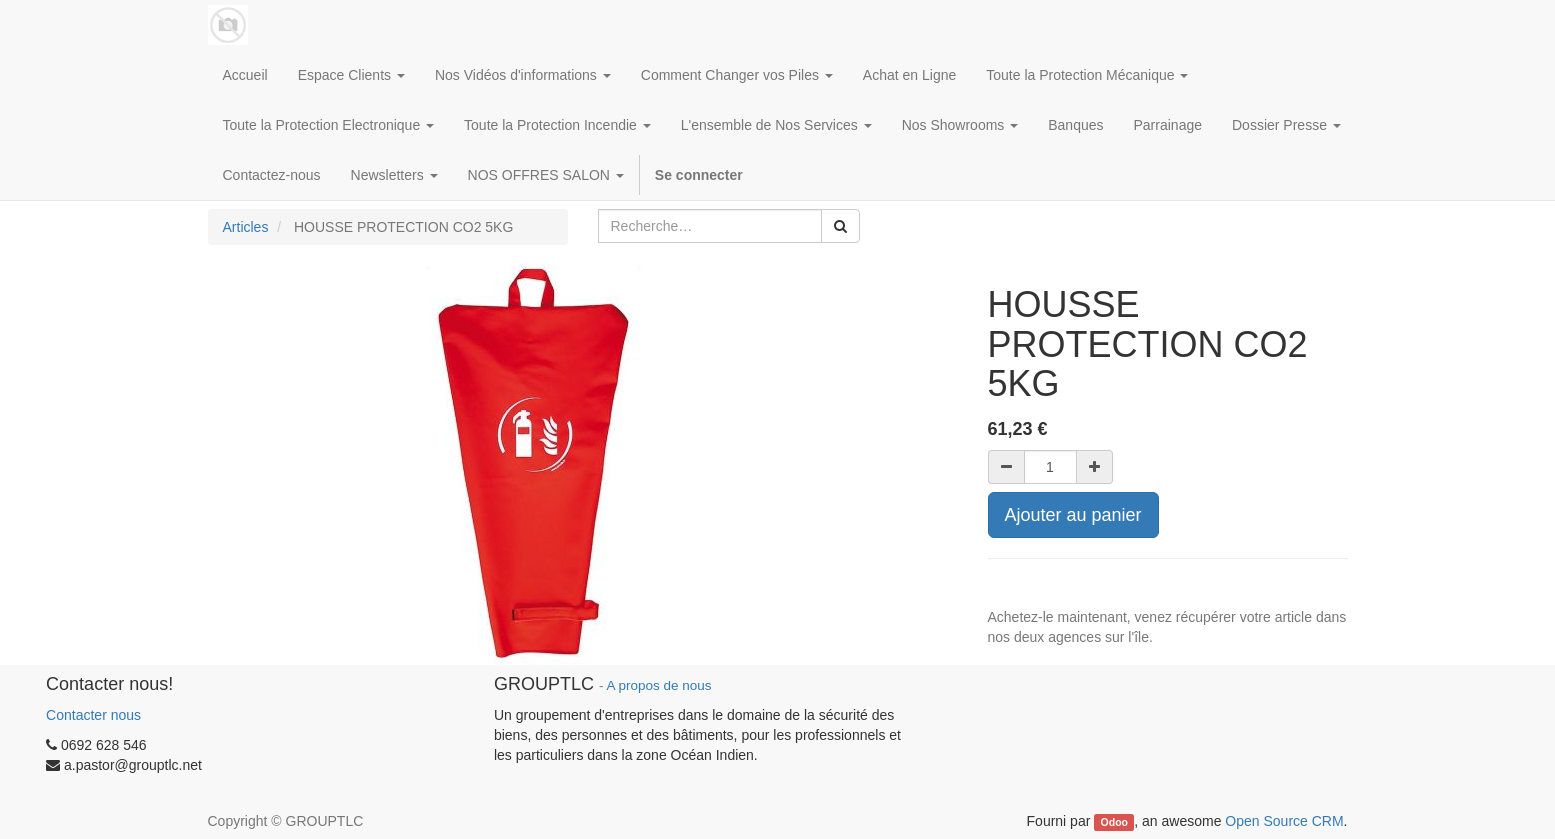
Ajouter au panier (1073, 515)
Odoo (1114, 822)
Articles (246, 227)
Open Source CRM (1284, 821)
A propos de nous (658, 685)
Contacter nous (93, 715)
